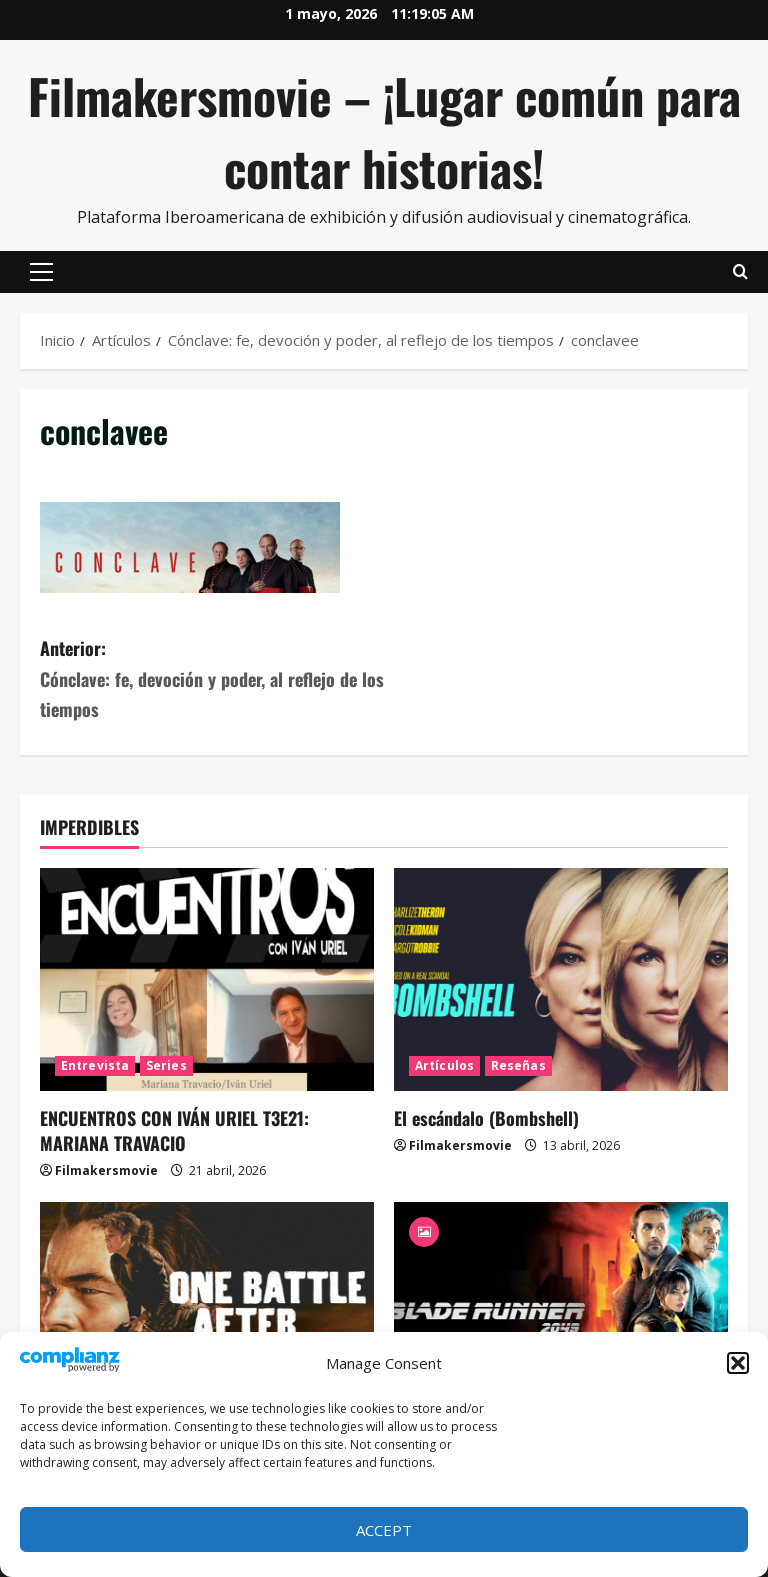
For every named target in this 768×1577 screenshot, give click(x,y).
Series (166, 1065)
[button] (738, 1363)
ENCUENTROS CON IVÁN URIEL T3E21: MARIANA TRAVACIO (174, 1130)
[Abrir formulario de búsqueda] (740, 272)
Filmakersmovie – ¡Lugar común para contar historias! (384, 131)
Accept (384, 1530)
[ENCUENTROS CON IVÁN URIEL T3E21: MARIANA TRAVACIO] (207, 979)
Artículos (444, 1065)
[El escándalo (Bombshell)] (561, 979)
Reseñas (518, 1065)
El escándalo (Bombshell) (486, 1118)
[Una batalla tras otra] (207, 1313)
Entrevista (95, 1065)
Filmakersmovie (106, 1170)
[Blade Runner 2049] (561, 1313)
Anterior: (212, 680)
